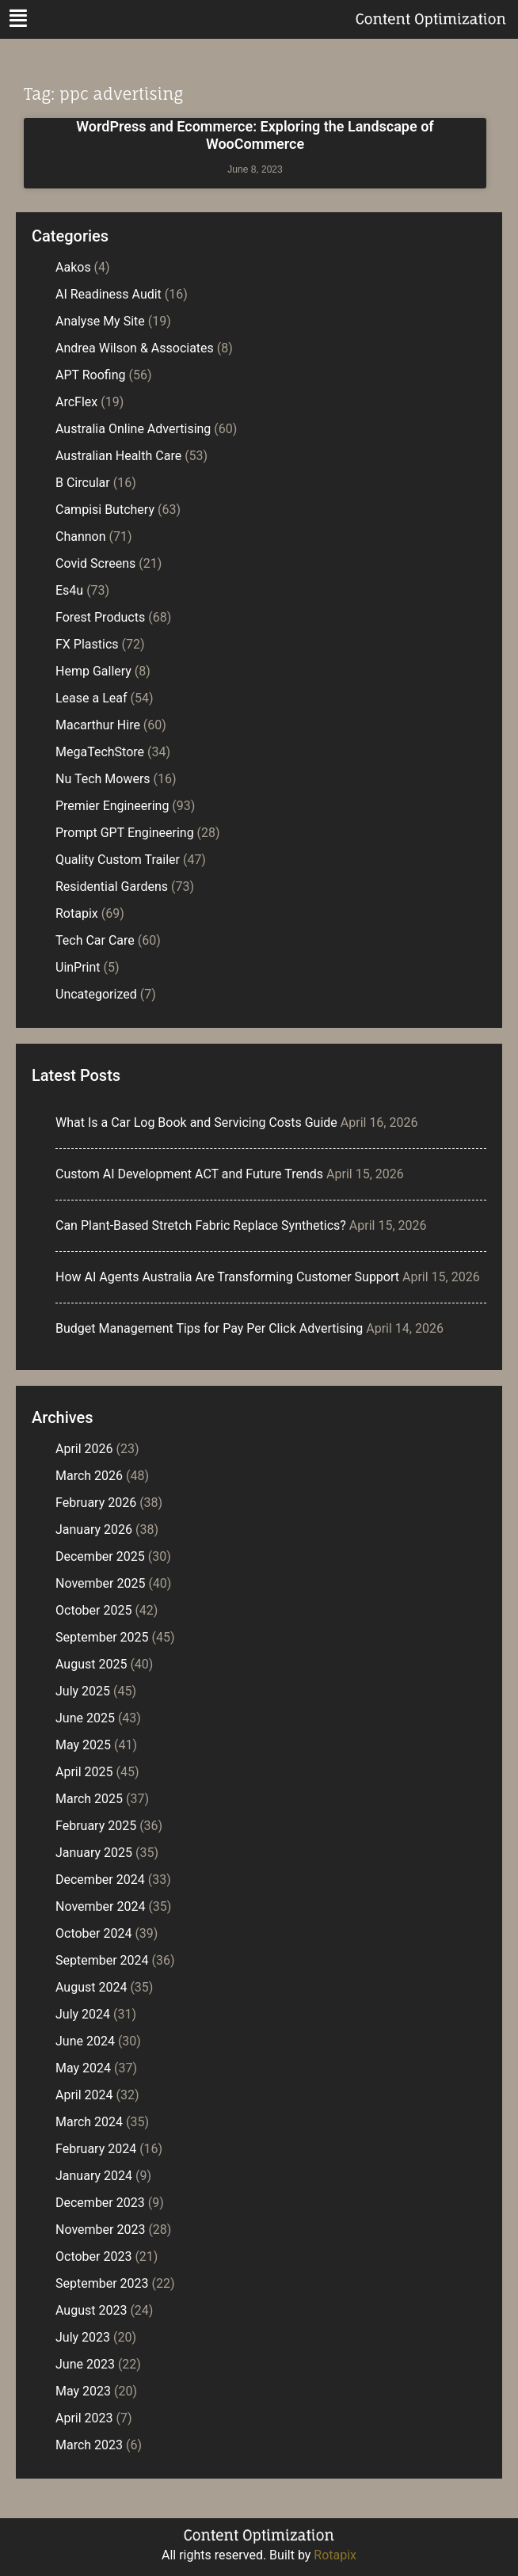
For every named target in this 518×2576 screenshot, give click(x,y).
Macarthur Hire (97, 724)
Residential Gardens (111, 886)
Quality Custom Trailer (117, 859)
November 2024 (100, 1906)
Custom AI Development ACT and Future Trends (189, 1173)
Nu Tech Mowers (102, 778)
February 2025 (95, 1825)
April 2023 (84, 2418)
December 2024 (100, 1879)
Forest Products (100, 617)
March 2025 (89, 1798)
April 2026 (84, 1448)
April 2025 (84, 1771)
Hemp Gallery (93, 671)
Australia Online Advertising (133, 428)
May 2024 (83, 2068)
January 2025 (93, 1852)
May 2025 (83, 1744)
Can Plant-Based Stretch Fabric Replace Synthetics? (200, 1225)
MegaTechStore (99, 751)
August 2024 (91, 1987)
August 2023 (91, 2310)
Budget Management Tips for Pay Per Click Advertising (209, 1328)
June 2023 (85, 2364)
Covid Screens (95, 563)
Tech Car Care (95, 940)
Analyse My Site (100, 321)
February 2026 (95, 1502)
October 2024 (93, 1933)
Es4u (69, 590)
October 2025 (93, 1610)
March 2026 (89, 1475)
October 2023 (93, 2256)
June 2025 (85, 1718)
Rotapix (76, 913)
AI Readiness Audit (108, 294)
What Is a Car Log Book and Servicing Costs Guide (196, 1122)
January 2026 (93, 1529)
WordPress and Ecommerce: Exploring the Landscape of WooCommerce (254, 135)
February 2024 (95, 2148)
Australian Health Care (118, 455)
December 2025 (100, 1556)
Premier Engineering (112, 805)
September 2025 (102, 1637)
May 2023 (83, 2391)
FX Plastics (87, 644)
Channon (80, 536)
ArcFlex (76, 401)
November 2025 (100, 1583)
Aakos (73, 267)
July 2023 (82, 2337)
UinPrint (78, 967)
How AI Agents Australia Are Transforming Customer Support (227, 1276)
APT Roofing (90, 374)
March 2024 (89, 2121)
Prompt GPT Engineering (124, 832)
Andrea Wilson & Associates (134, 348)
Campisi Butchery (104, 509)
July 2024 (82, 2014)
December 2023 (100, 2202)
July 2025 (82, 1691)
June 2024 (85, 2041)
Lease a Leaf (91, 698)
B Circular (82, 482)
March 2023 (89, 2444)
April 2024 (84, 2094)
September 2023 (102, 2283)
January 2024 (93, 2175)
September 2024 (102, 1960)
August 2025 (91, 1664)
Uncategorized (96, 994)
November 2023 (100, 2229)
